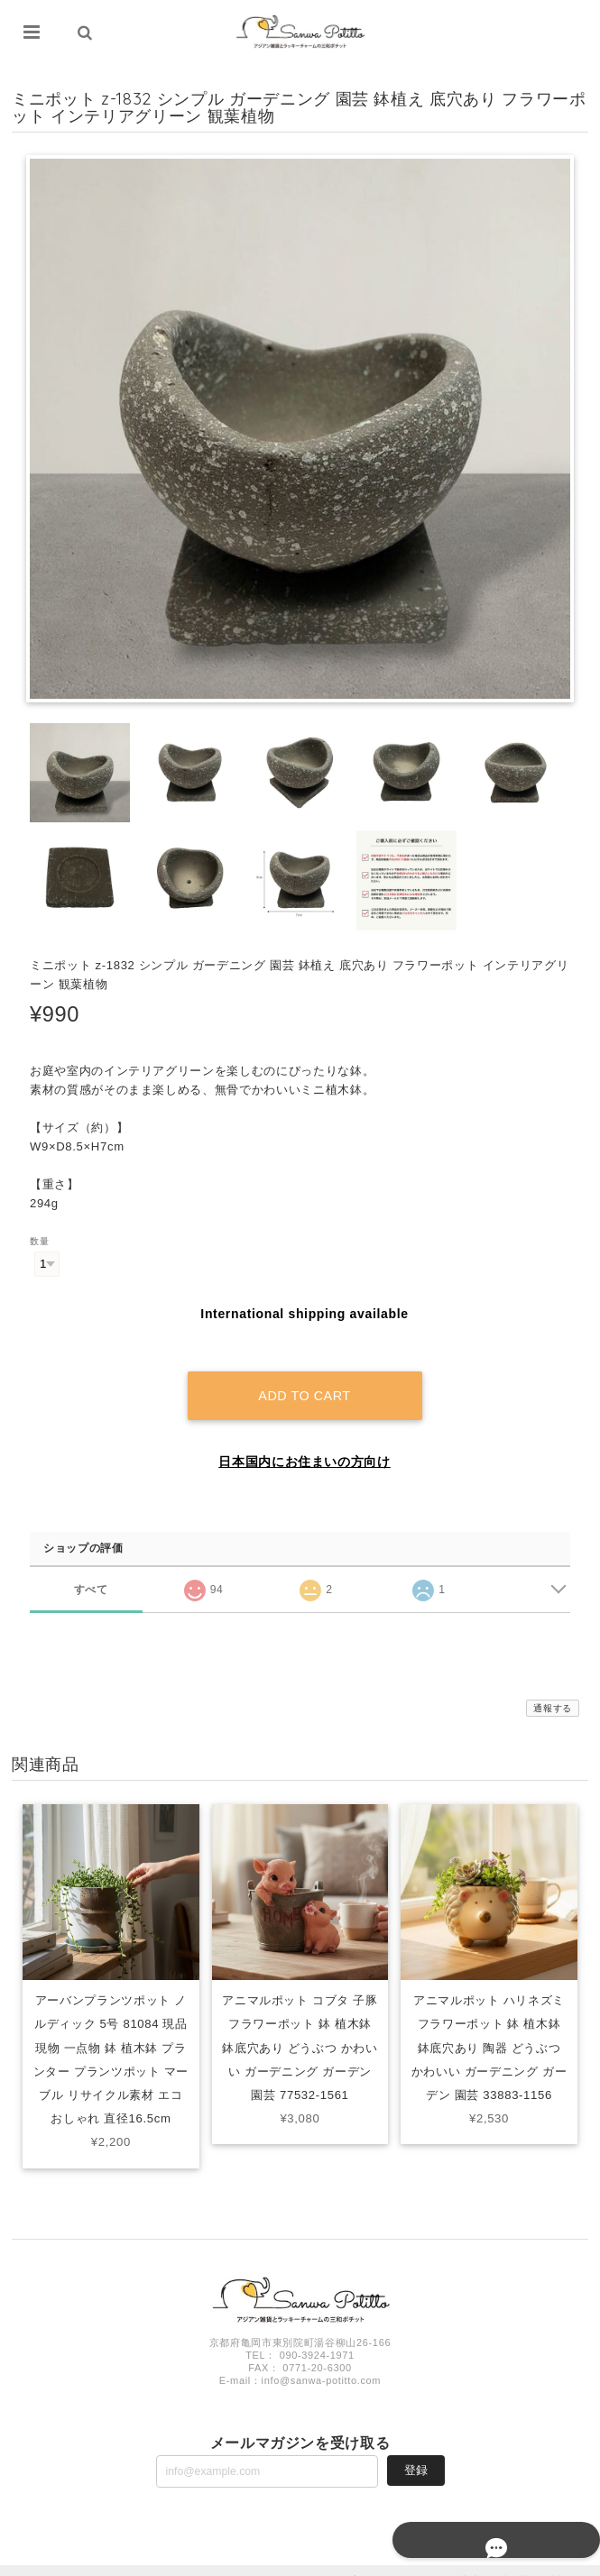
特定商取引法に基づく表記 (510, 2560)
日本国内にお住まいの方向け (304, 1442)
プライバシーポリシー (394, 2560)
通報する (552, 1688)
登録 (416, 2449)
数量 (39, 1241)
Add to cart (304, 1376)
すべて (90, 1568)
